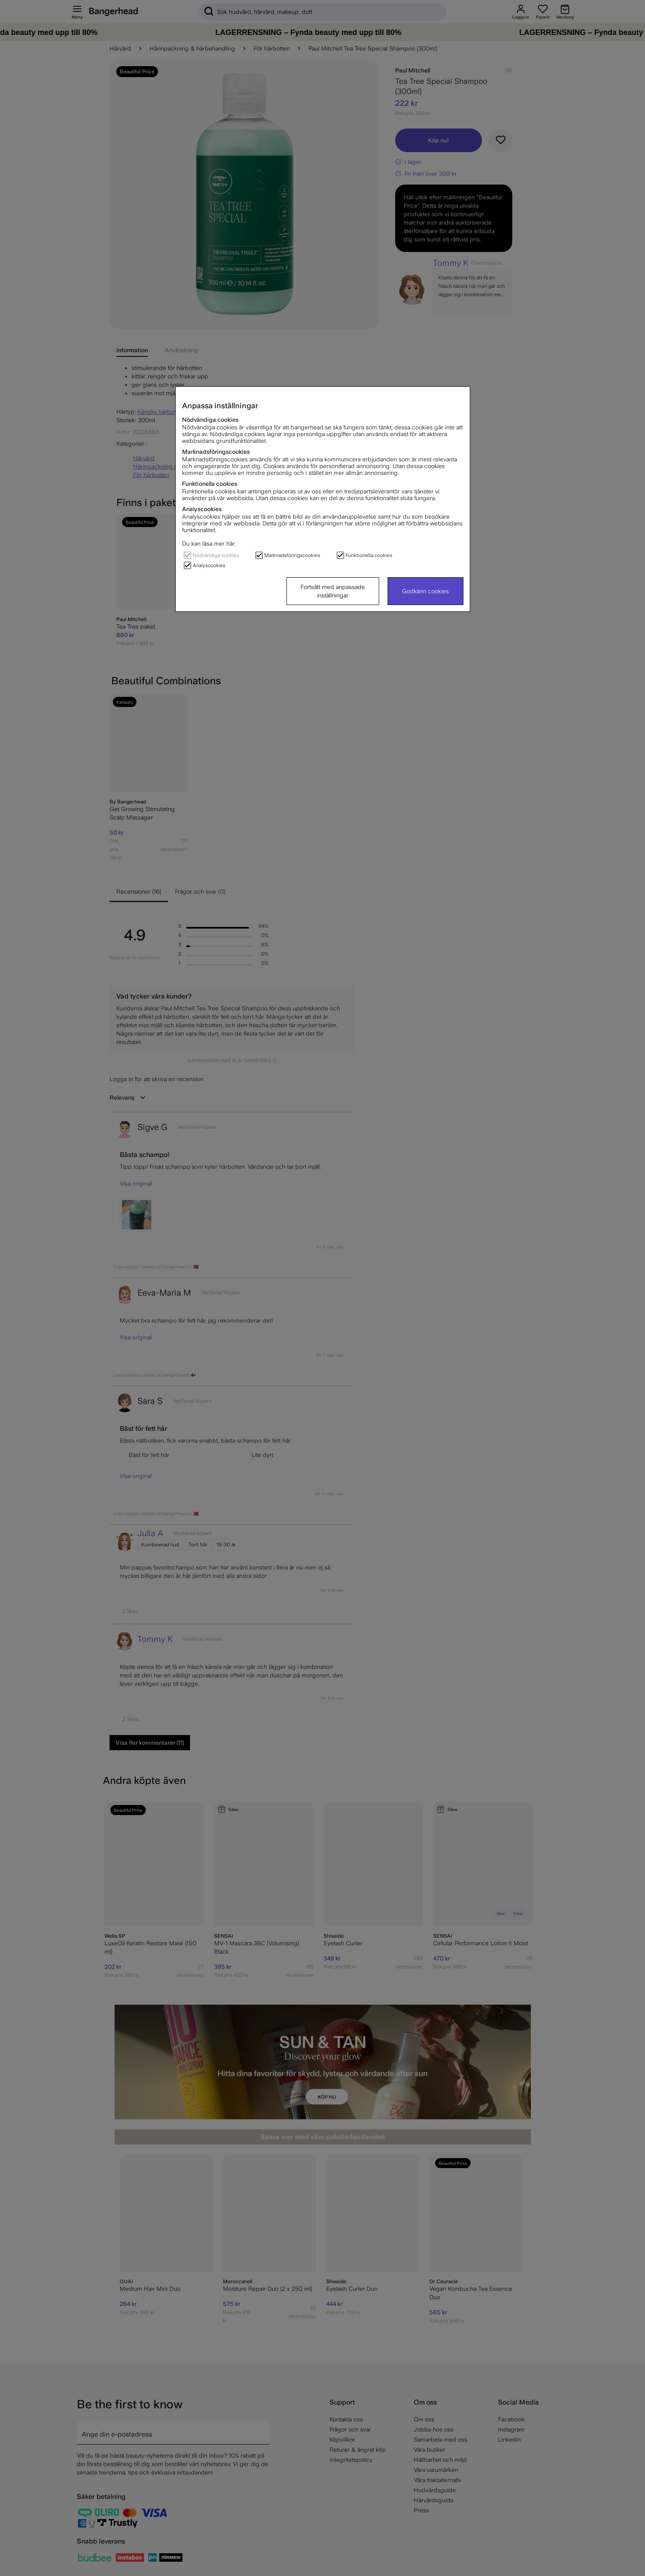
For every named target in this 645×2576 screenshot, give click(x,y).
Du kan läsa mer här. (209, 543)
